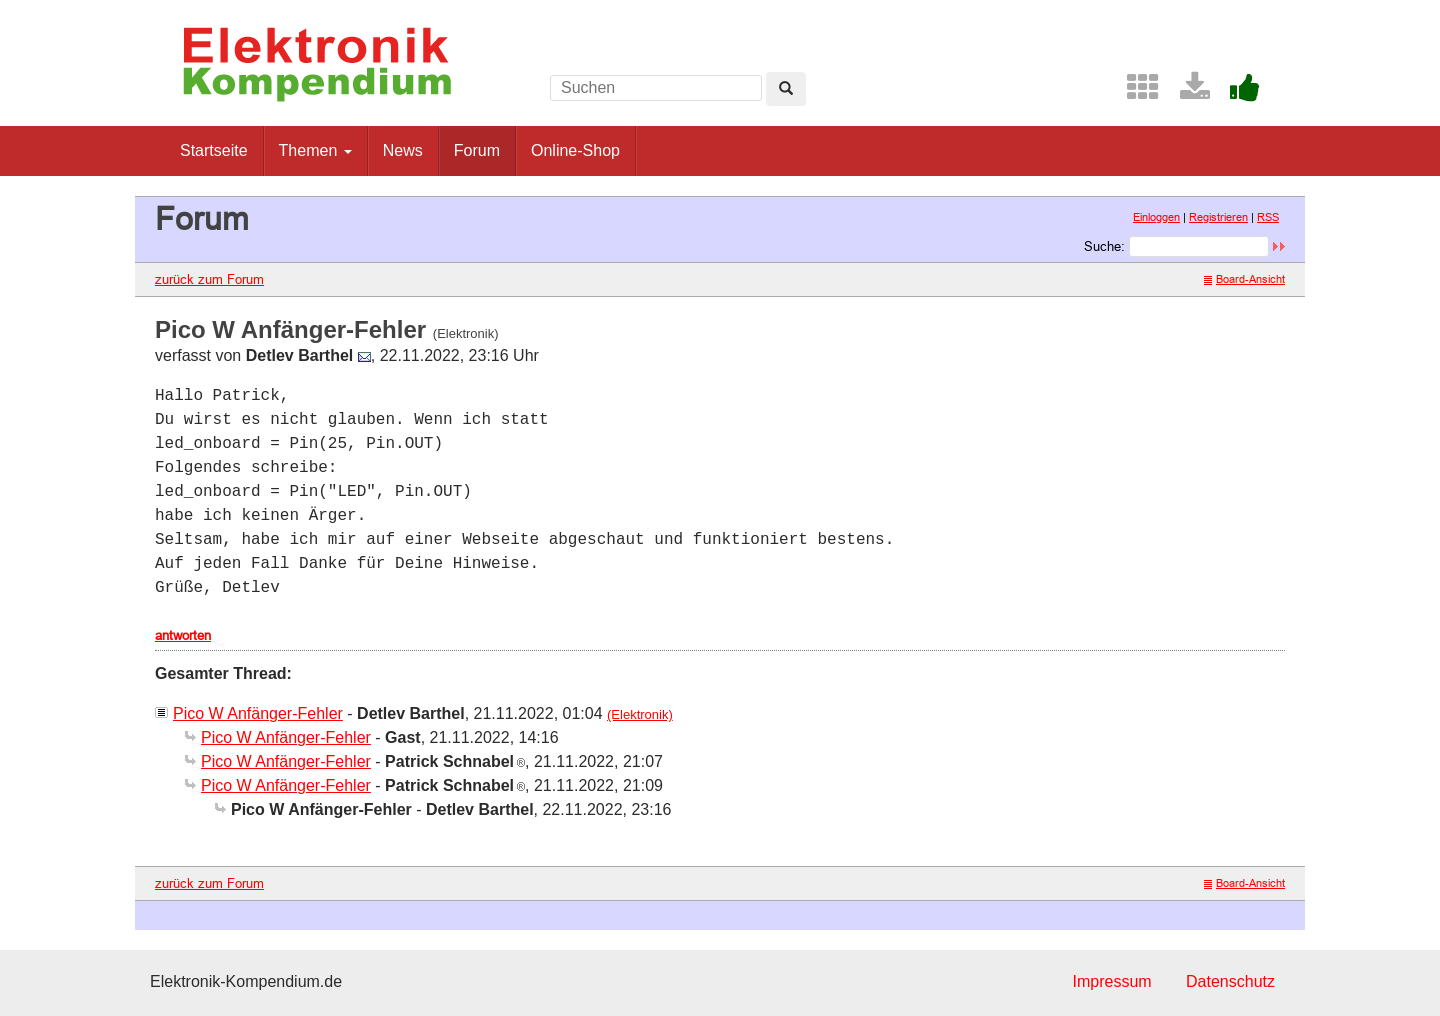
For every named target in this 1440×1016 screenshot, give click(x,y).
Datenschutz (1230, 981)
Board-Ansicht (1244, 279)
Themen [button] (315, 150)
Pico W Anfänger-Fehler (258, 713)
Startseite (214, 150)
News (403, 150)
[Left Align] (786, 89)
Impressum (1111, 981)
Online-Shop (575, 150)
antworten (183, 635)
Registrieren (1218, 217)
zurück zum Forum (209, 279)
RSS (1268, 217)
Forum (477, 150)
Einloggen (1156, 217)
